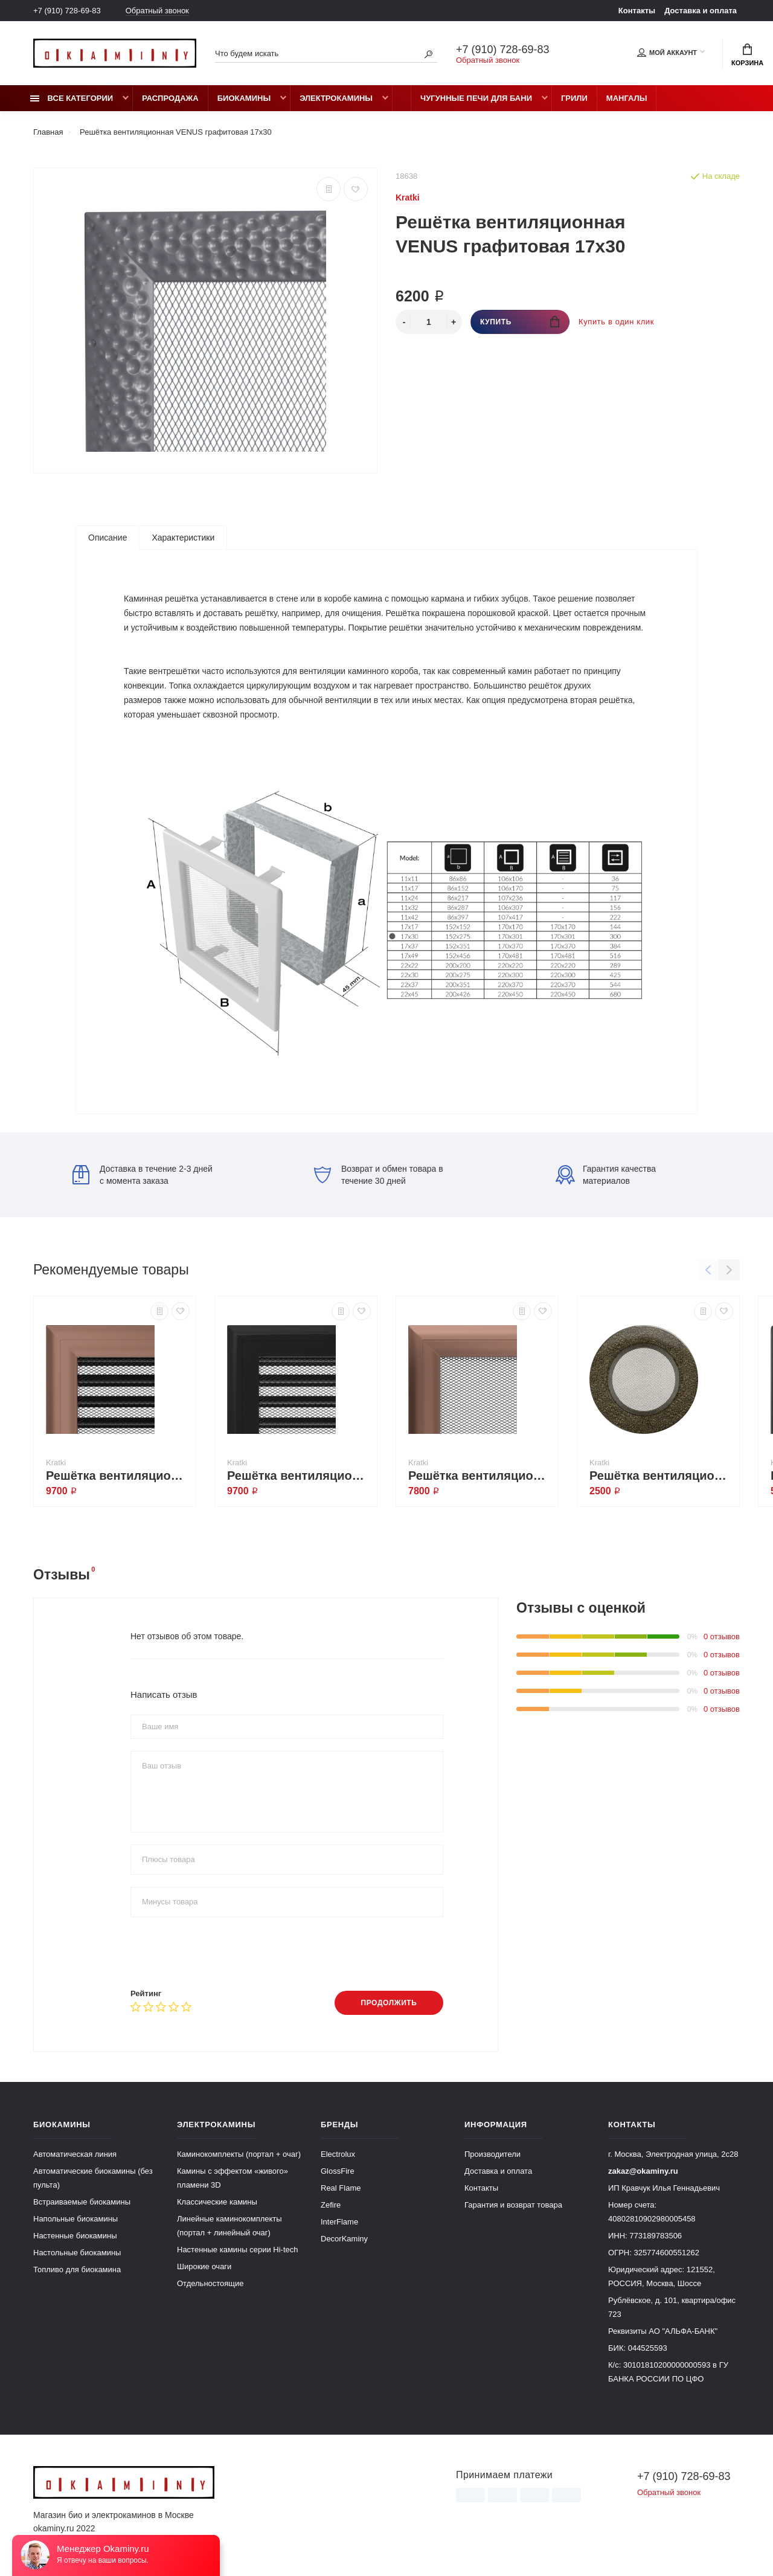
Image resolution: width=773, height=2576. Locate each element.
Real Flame (341, 2187)
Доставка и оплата (700, 10)
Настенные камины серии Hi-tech (237, 2249)
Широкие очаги (204, 2266)
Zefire (331, 2204)
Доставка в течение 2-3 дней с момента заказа (142, 1175)
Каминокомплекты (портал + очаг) (239, 2154)
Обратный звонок (157, 10)
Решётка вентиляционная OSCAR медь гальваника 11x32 (480, 1475)
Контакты (636, 10)
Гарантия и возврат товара (513, 2204)
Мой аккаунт (667, 52)
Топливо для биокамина (77, 2269)
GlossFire (337, 2171)
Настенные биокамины (75, 2235)
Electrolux (338, 2154)
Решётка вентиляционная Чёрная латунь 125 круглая (661, 1475)
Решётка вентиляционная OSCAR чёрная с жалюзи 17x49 (299, 1475)
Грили (574, 98)
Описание (107, 537)
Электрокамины (336, 98)
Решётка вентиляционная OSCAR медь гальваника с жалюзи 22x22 (118, 1475)
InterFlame (339, 2221)
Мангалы (626, 98)
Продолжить (389, 2003)
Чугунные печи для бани (476, 98)
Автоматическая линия (75, 2154)
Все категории (71, 98)
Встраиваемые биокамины (81, 2201)
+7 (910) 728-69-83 (67, 10)
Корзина (747, 54)
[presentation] (222, 1952)
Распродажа (170, 98)
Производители (492, 2154)
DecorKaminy (344, 2238)
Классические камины (217, 2201)
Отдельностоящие (210, 2283)
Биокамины (244, 98)
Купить (519, 321)
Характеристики (183, 537)
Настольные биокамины (77, 2252)
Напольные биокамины (75, 2218)
